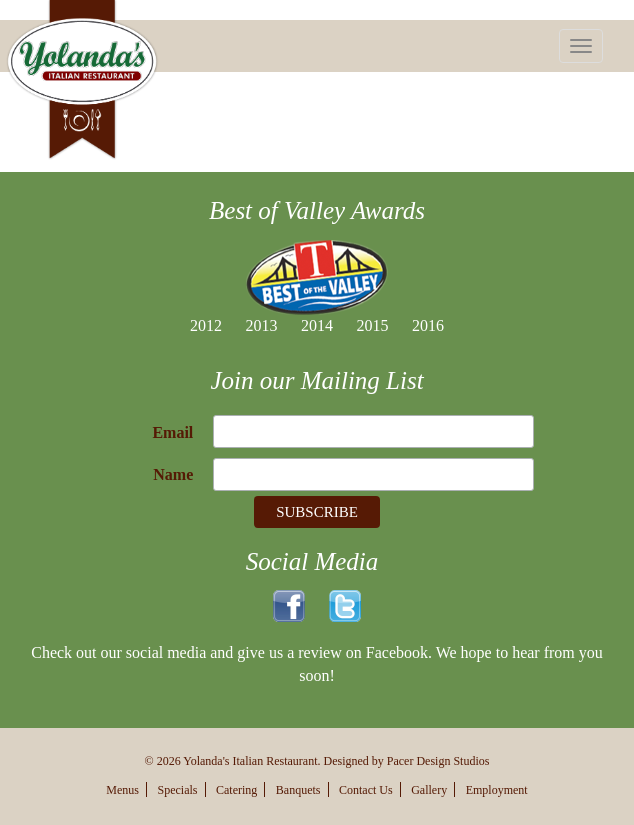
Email (172, 432)
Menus (122, 790)
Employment (497, 790)
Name (173, 474)
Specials (178, 790)
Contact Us (366, 790)
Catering (236, 790)
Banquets (298, 790)
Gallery (429, 790)
